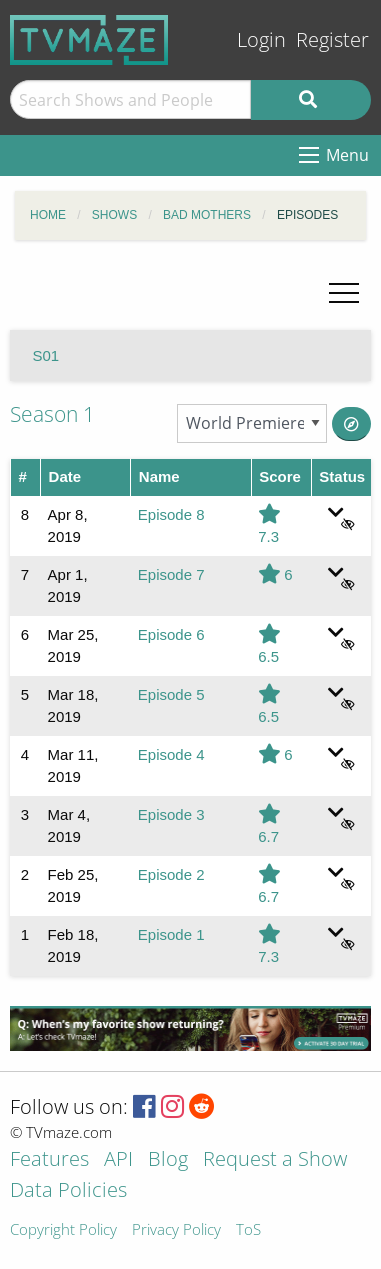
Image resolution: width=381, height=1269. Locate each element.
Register (332, 39)
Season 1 (52, 414)
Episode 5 (171, 694)
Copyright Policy (63, 1230)
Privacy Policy (176, 1230)
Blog (168, 1160)
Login (261, 39)
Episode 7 (171, 574)
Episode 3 (171, 814)
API (118, 1160)
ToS (248, 1230)
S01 (46, 355)
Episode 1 (171, 934)
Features (49, 1160)
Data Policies (68, 1191)
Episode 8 (171, 514)
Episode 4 (171, 754)
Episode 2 (171, 874)
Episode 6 (171, 634)
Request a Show (275, 1160)
